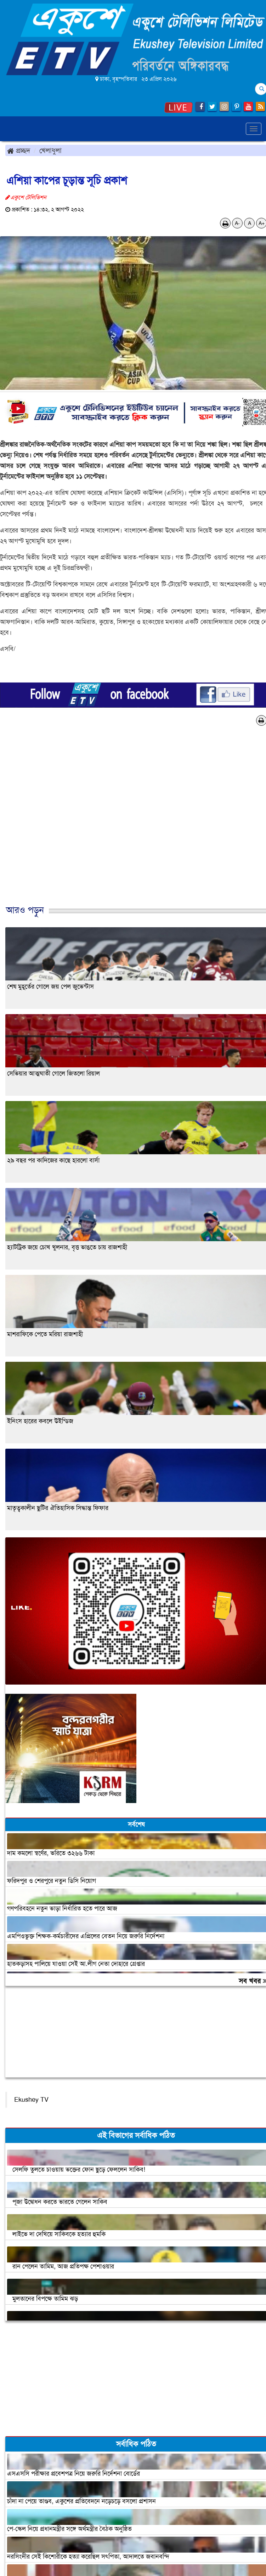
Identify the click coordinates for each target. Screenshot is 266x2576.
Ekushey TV (31, 2099)
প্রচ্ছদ (18, 150)
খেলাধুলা (50, 150)
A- (237, 223)
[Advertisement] (130, 823)
